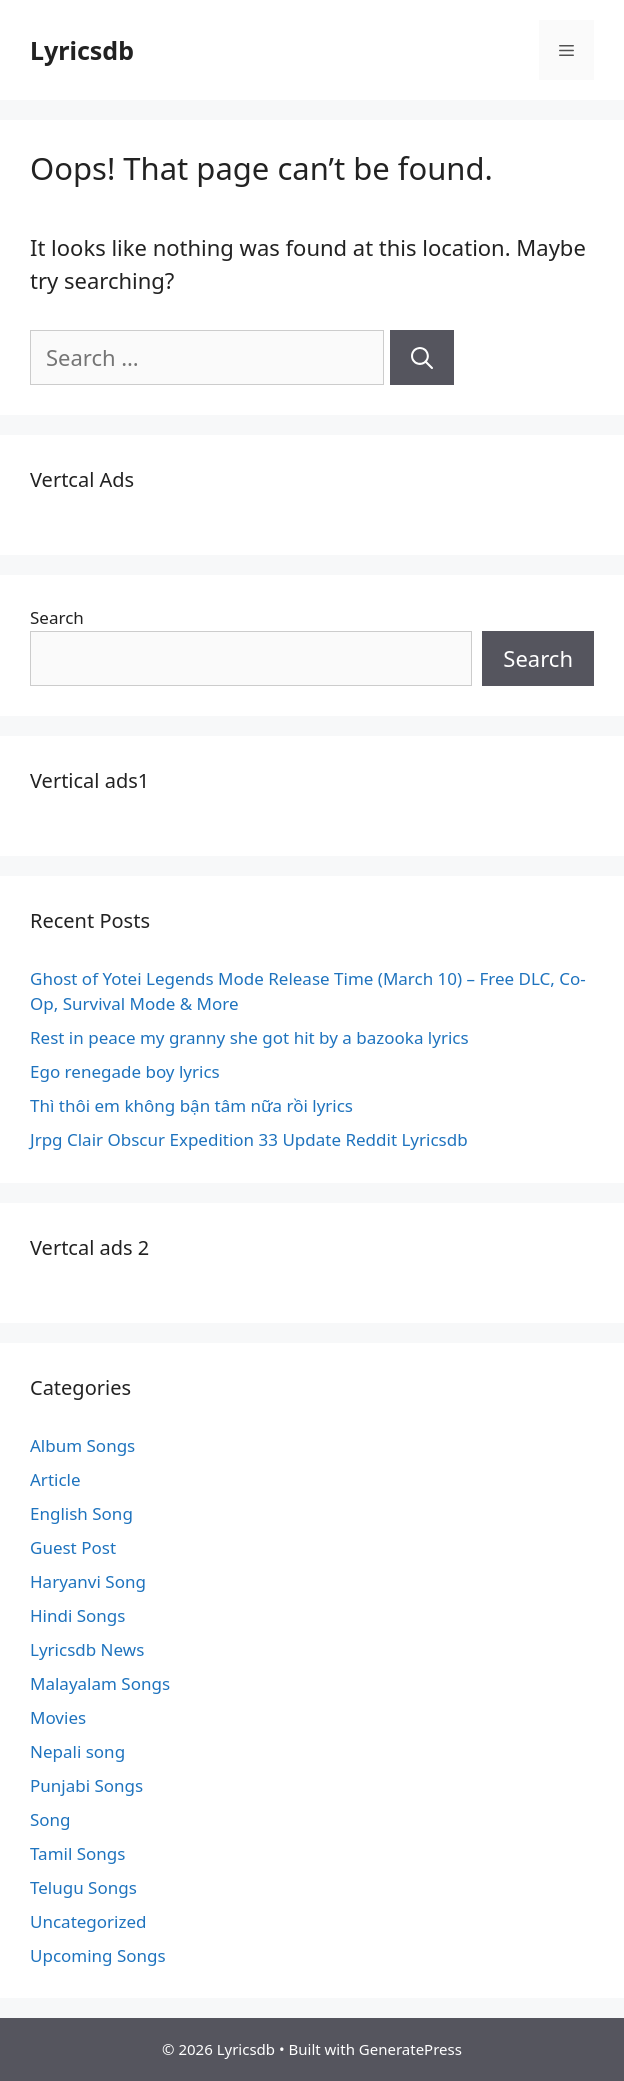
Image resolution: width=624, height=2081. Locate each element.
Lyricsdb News (87, 1649)
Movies (58, 1717)
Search (57, 617)
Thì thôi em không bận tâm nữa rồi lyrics (191, 1105)
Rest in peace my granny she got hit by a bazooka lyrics (249, 1037)
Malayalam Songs (100, 1683)
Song (50, 1819)
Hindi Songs (77, 1615)
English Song (81, 1513)
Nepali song (77, 1751)
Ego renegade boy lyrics (125, 1071)
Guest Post (73, 1547)
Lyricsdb (82, 50)
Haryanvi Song (88, 1581)
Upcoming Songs (98, 1955)
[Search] (422, 357)
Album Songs (82, 1445)
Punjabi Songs (86, 1785)
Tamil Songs (77, 1853)
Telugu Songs (83, 1887)
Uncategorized (88, 1921)
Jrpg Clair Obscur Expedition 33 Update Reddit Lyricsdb (249, 1139)
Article (55, 1479)
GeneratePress (410, 2049)
